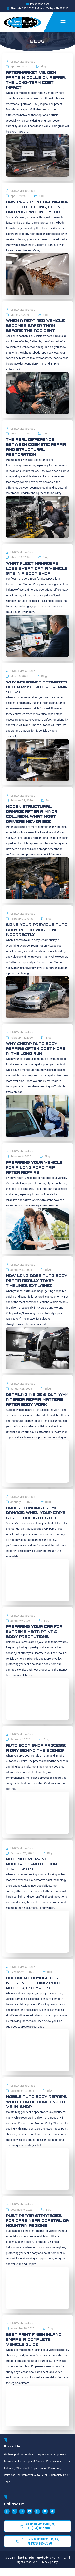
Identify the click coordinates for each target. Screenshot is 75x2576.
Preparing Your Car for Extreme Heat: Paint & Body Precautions (34, 1631)
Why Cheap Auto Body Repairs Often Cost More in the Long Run (35, 1048)
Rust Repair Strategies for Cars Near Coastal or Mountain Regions (37, 2220)
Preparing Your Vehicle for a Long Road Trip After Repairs (34, 1167)
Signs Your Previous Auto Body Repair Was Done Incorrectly (36, 929)
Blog (43, 66)
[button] (63, 22)
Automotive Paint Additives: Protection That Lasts (31, 1864)
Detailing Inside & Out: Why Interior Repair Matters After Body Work (37, 1399)
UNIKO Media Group (22, 61)
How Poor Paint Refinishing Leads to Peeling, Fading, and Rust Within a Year (37, 207)
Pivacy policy (49, 2562)
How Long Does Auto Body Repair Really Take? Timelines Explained (36, 1280)
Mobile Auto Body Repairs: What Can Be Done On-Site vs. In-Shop (37, 2101)
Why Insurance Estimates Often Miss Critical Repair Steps (37, 687)
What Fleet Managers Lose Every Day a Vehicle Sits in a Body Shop (37, 568)
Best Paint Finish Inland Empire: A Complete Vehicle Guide (34, 2339)
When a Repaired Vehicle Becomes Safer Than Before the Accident (35, 325)
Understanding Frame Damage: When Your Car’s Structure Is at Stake (36, 1513)
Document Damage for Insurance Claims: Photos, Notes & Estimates (36, 1983)
